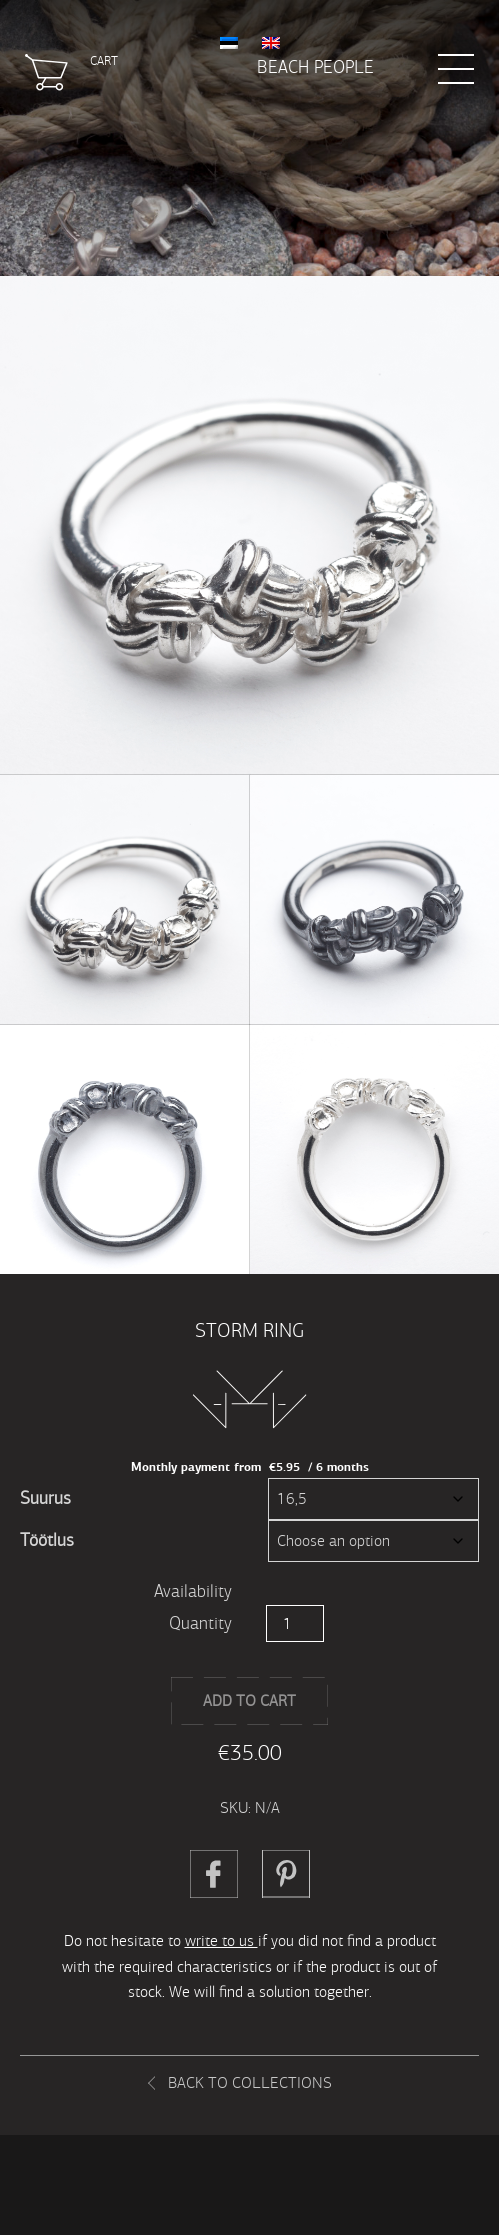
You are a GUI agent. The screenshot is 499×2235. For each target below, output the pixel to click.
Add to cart (249, 1700)
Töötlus (47, 1540)
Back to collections (250, 2082)
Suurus (45, 1498)
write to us (221, 1940)
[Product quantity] (295, 1623)
